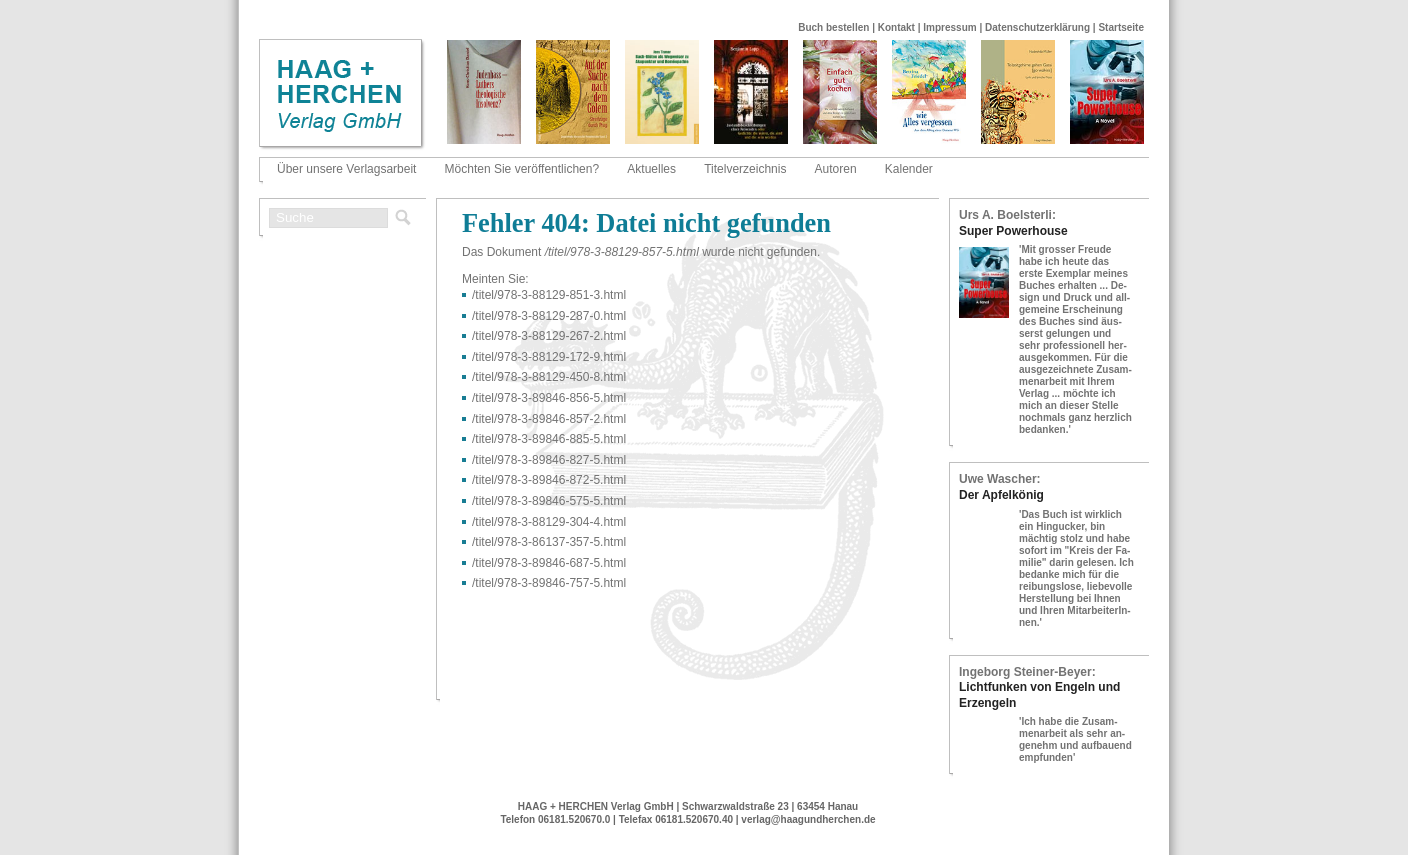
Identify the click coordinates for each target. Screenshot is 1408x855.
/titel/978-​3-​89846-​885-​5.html (549, 439)
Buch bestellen (833, 27)
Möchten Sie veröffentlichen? (522, 169)
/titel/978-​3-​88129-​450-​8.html (549, 377)
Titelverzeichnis (745, 169)
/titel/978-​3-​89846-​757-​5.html (549, 583)
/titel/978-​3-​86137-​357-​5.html (549, 542)
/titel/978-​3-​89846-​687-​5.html (549, 563)
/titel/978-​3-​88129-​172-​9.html (549, 357)
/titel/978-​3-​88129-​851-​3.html (549, 295)
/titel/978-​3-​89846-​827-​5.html (549, 460)
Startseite (1121, 27)
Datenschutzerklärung (1037, 27)
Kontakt (896, 27)
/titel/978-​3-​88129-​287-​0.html (549, 316)
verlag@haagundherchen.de (808, 819)
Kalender (909, 169)
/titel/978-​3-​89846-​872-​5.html (549, 480)
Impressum (949, 27)
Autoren (836, 169)
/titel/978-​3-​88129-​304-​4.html (549, 522)
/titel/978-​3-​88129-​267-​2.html (549, 336)
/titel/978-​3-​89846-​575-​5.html (549, 501)
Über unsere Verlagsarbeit (346, 169)
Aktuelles (651, 169)
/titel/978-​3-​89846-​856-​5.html (549, 398)
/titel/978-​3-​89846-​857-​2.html (549, 419)
